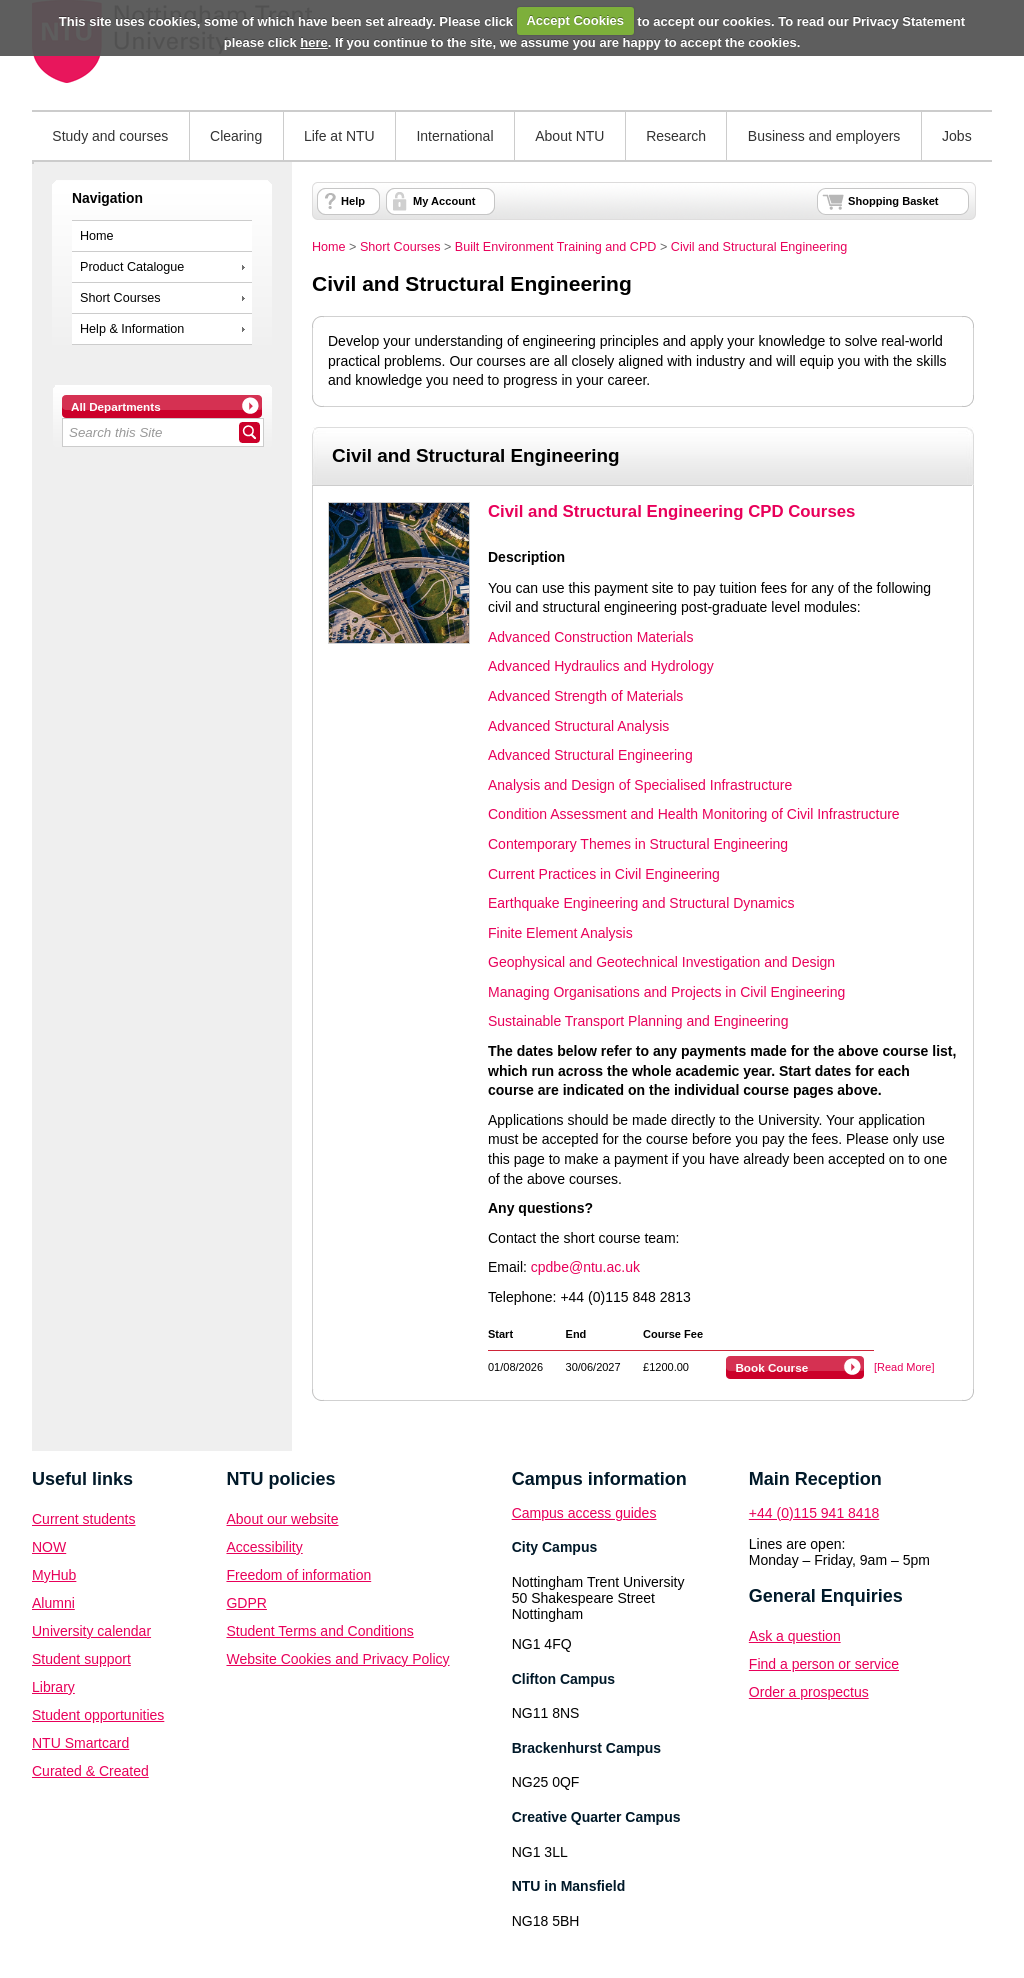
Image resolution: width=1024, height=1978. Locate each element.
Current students (84, 1519)
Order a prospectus (809, 1692)
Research (676, 136)
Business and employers (824, 136)
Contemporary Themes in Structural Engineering (638, 844)
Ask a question (795, 1636)
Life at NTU (339, 136)
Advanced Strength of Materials (585, 696)
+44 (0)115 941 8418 (814, 1513)
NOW (49, 1547)
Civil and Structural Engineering (759, 247)
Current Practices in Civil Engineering (604, 874)
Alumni (53, 1603)
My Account (444, 201)
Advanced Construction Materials (590, 637)
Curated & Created (90, 1771)
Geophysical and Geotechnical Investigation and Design (661, 962)
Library (53, 1687)
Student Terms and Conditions (319, 1631)
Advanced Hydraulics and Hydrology (601, 666)
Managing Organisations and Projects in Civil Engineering (666, 992)
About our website (282, 1519)
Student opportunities (98, 1715)
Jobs (957, 136)
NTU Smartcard (80, 1743)
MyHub (54, 1575)
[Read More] (904, 1367)
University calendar (91, 1631)
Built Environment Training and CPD (556, 247)
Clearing (236, 136)
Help (353, 201)
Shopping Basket (893, 201)
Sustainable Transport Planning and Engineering (638, 1021)
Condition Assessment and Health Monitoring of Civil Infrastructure (694, 814)
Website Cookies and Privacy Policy (337, 1659)
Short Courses (120, 298)
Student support (81, 1659)
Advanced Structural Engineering (590, 755)
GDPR (246, 1603)
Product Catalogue (132, 267)
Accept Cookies (575, 20)
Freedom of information (298, 1575)
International (454, 136)
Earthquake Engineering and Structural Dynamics (641, 903)
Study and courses (110, 136)
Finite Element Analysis (560, 933)
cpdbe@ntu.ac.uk (585, 1267)
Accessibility (264, 1547)
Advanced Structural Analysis (578, 726)
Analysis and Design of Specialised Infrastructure (640, 785)
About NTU (569, 136)
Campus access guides (584, 1513)
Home (97, 236)
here (313, 42)
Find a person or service (824, 1664)
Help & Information (132, 329)
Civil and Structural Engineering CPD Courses (671, 511)
